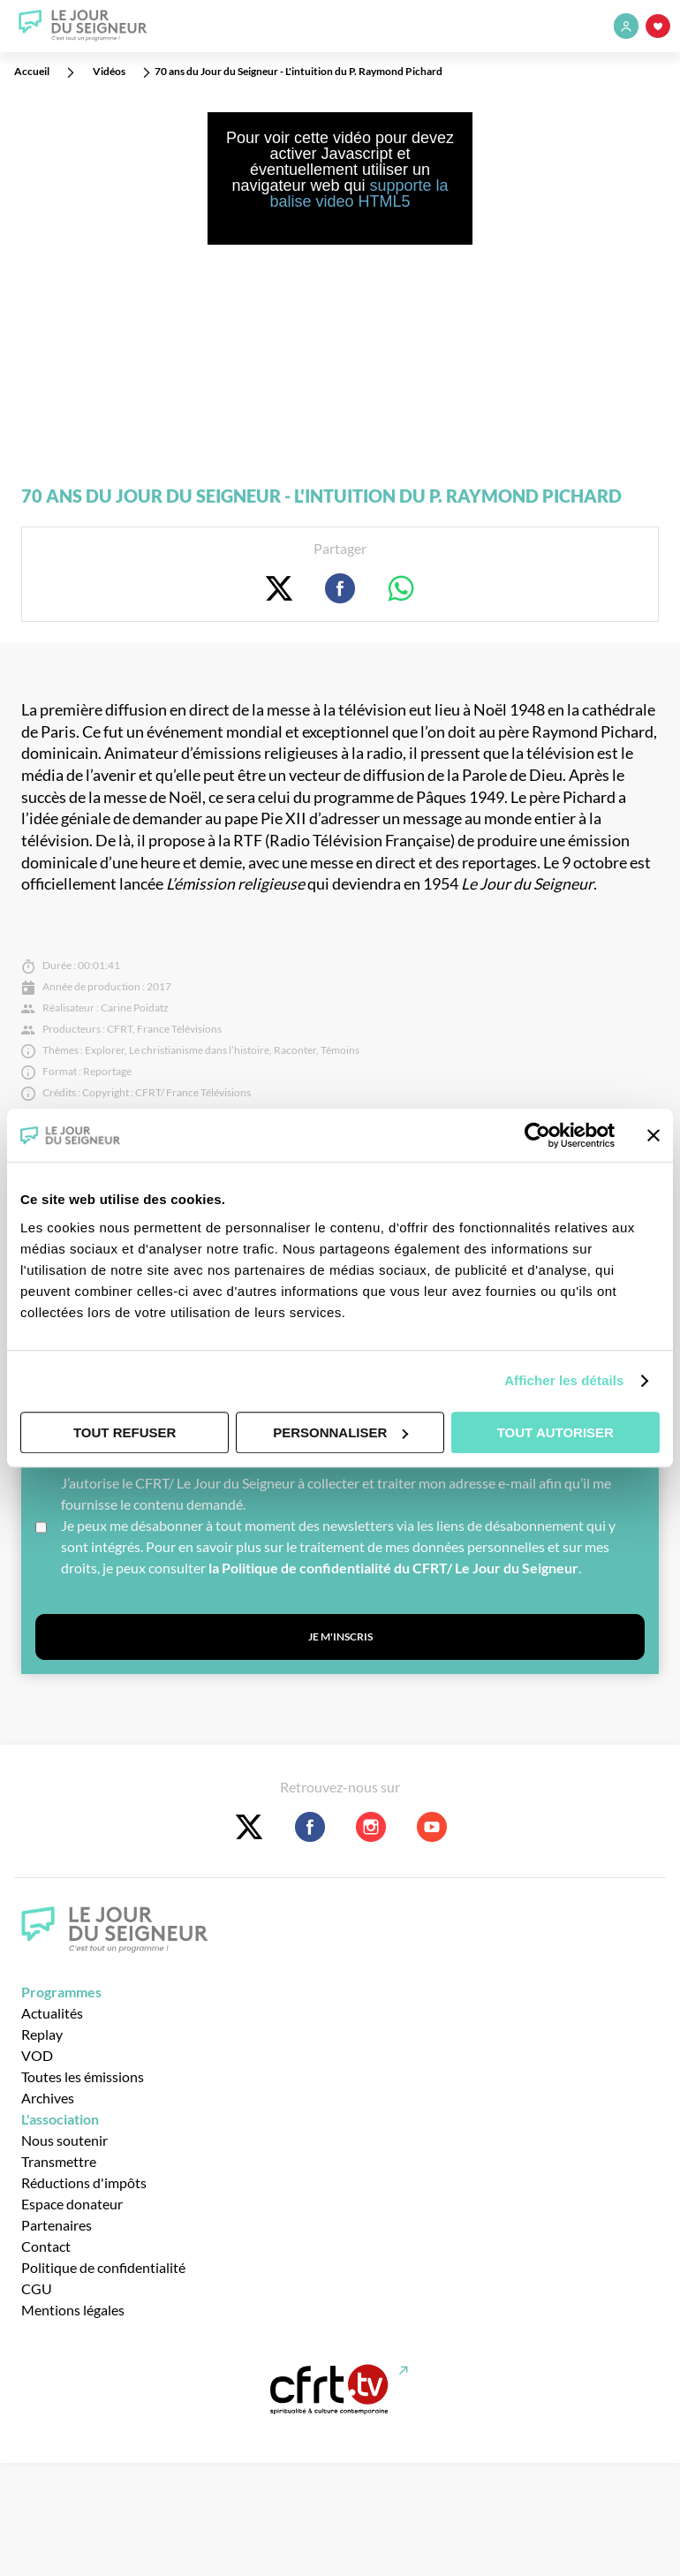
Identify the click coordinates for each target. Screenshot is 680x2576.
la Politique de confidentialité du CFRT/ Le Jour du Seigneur (393, 1567)
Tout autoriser (555, 1432)
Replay (42, 2034)
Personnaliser (340, 1432)
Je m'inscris (340, 1636)
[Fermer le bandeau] (653, 1135)
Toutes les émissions (82, 2076)
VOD (37, 2055)
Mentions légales (73, 2309)
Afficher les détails (563, 1380)
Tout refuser (124, 1432)
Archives (47, 2097)
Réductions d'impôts (84, 2182)
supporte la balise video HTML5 (358, 193)
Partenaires (56, 2224)
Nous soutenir (64, 2140)
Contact (46, 2246)
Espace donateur (72, 2203)
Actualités (52, 2012)
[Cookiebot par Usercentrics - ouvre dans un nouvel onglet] (537, 1135)
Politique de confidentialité (103, 2267)
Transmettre (58, 2161)
